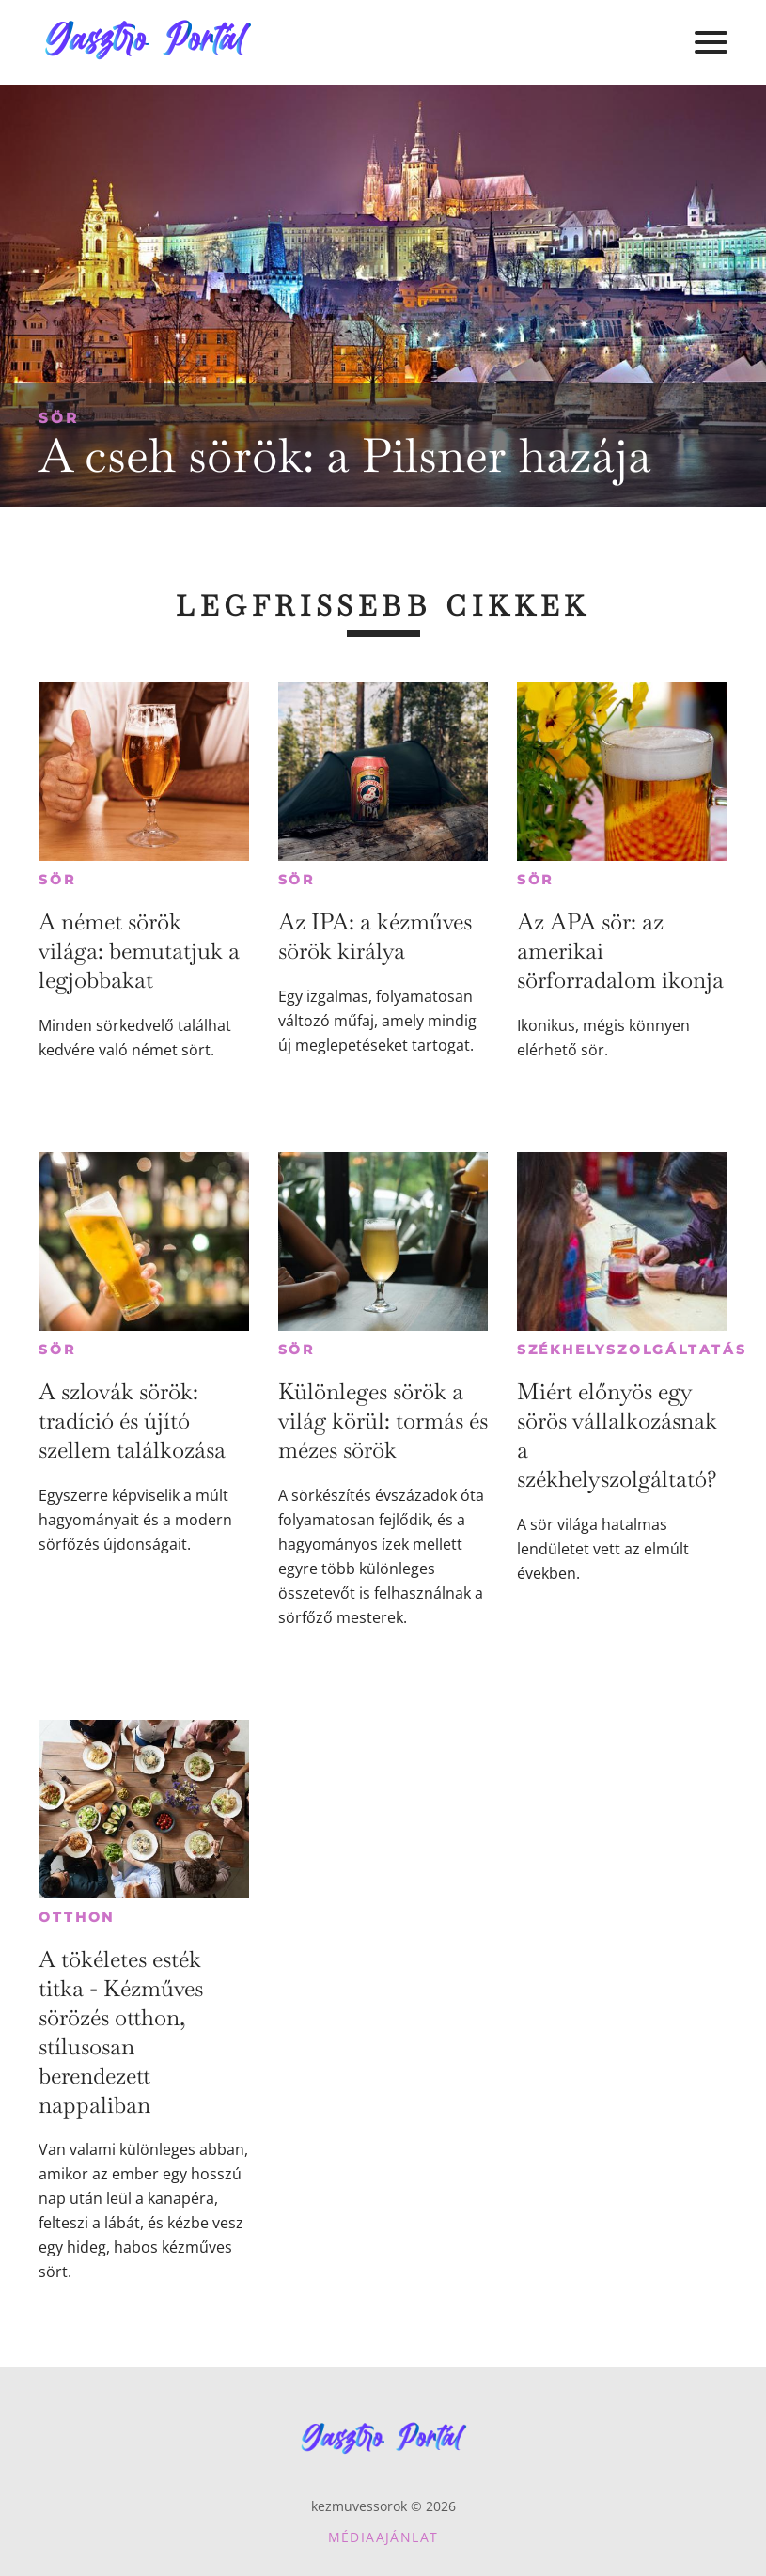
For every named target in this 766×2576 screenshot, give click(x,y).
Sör (59, 418)
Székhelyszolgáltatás (632, 1349)
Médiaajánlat (383, 2537)
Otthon (77, 1917)
